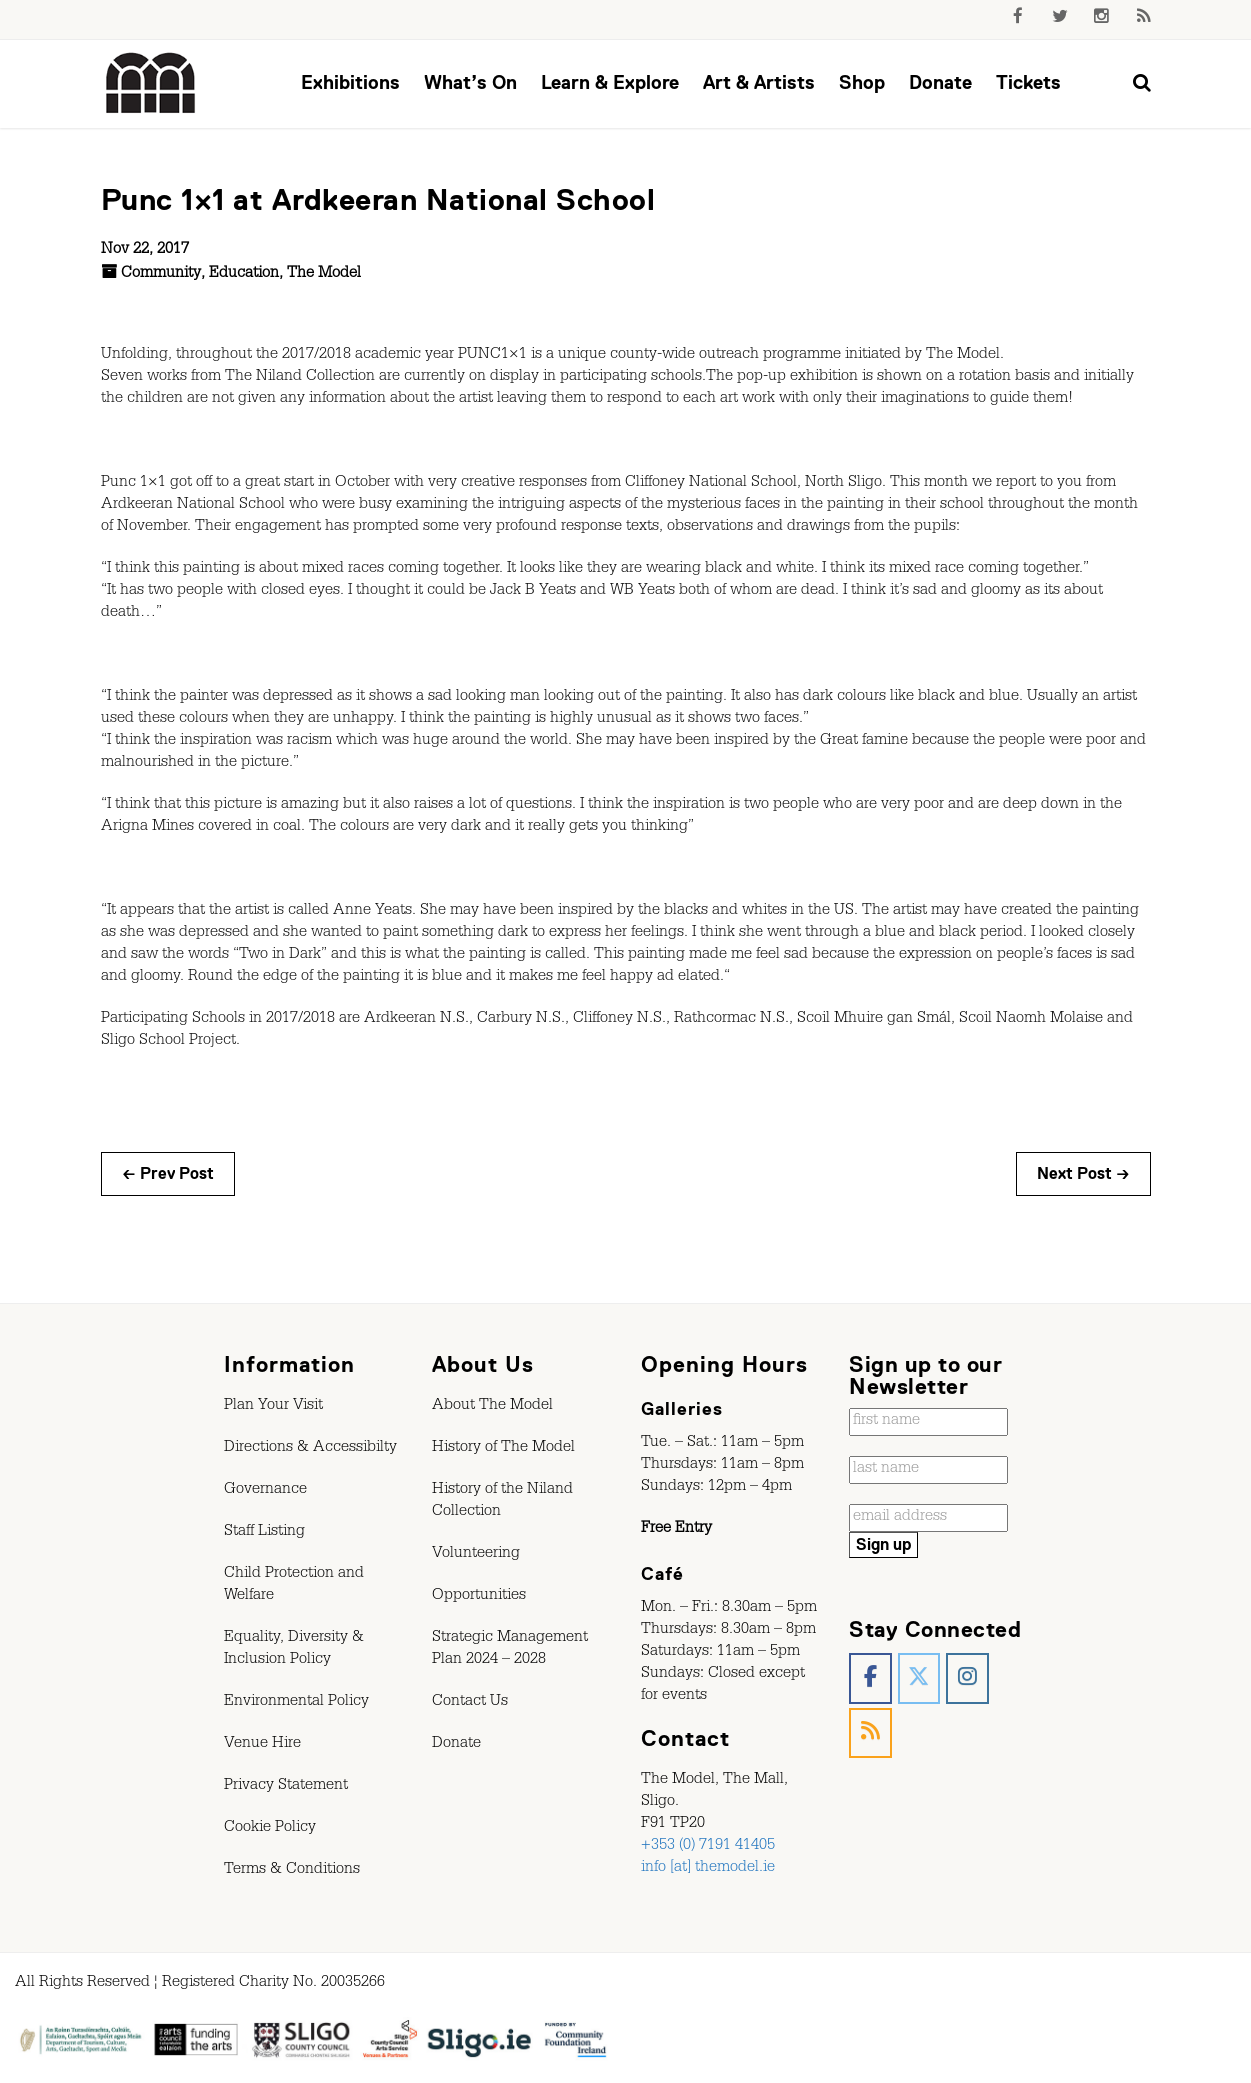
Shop (862, 82)
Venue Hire (262, 1745)
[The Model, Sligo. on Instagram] (967, 1678)
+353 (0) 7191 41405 (708, 1847)
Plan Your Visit (273, 1407)
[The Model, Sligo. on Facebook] (870, 1678)
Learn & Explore (610, 82)
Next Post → (1083, 1174)
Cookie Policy (270, 1829)
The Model (324, 275)
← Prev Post (168, 1174)
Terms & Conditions (292, 1871)
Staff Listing (264, 1533)
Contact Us (470, 1703)
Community (161, 275)
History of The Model (503, 1449)
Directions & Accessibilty (310, 1449)
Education (244, 275)
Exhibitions (350, 82)
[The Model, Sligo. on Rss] (870, 1733)
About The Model (492, 1407)
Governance (265, 1491)
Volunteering (476, 1555)
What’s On (470, 82)
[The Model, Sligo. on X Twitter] (919, 1678)
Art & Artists (759, 82)
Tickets (1028, 82)
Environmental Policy (296, 1703)
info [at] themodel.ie (708, 1869)
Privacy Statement (286, 1787)
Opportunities (479, 1597)
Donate (940, 82)
